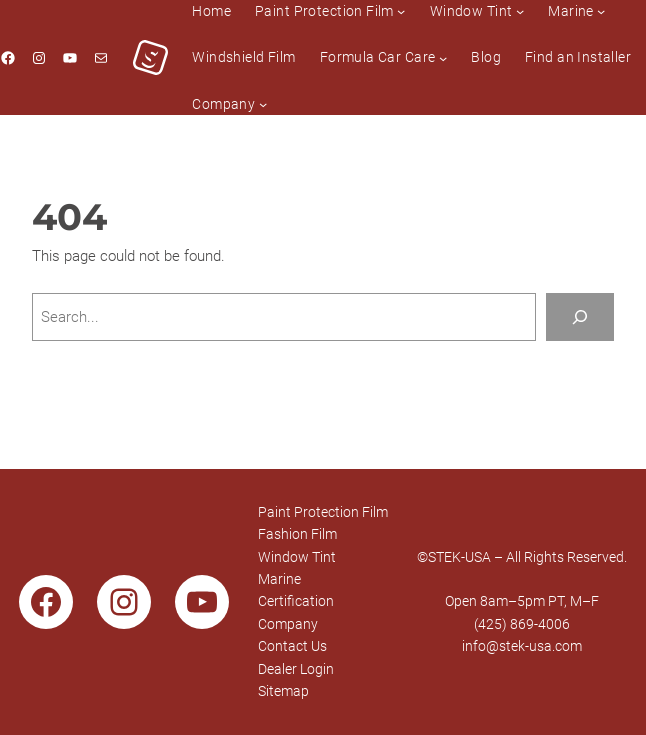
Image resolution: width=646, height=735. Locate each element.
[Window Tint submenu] (520, 11)
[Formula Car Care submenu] (443, 57)
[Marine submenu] (601, 11)
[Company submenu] (263, 104)
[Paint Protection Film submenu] (401, 11)
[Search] (580, 317)
